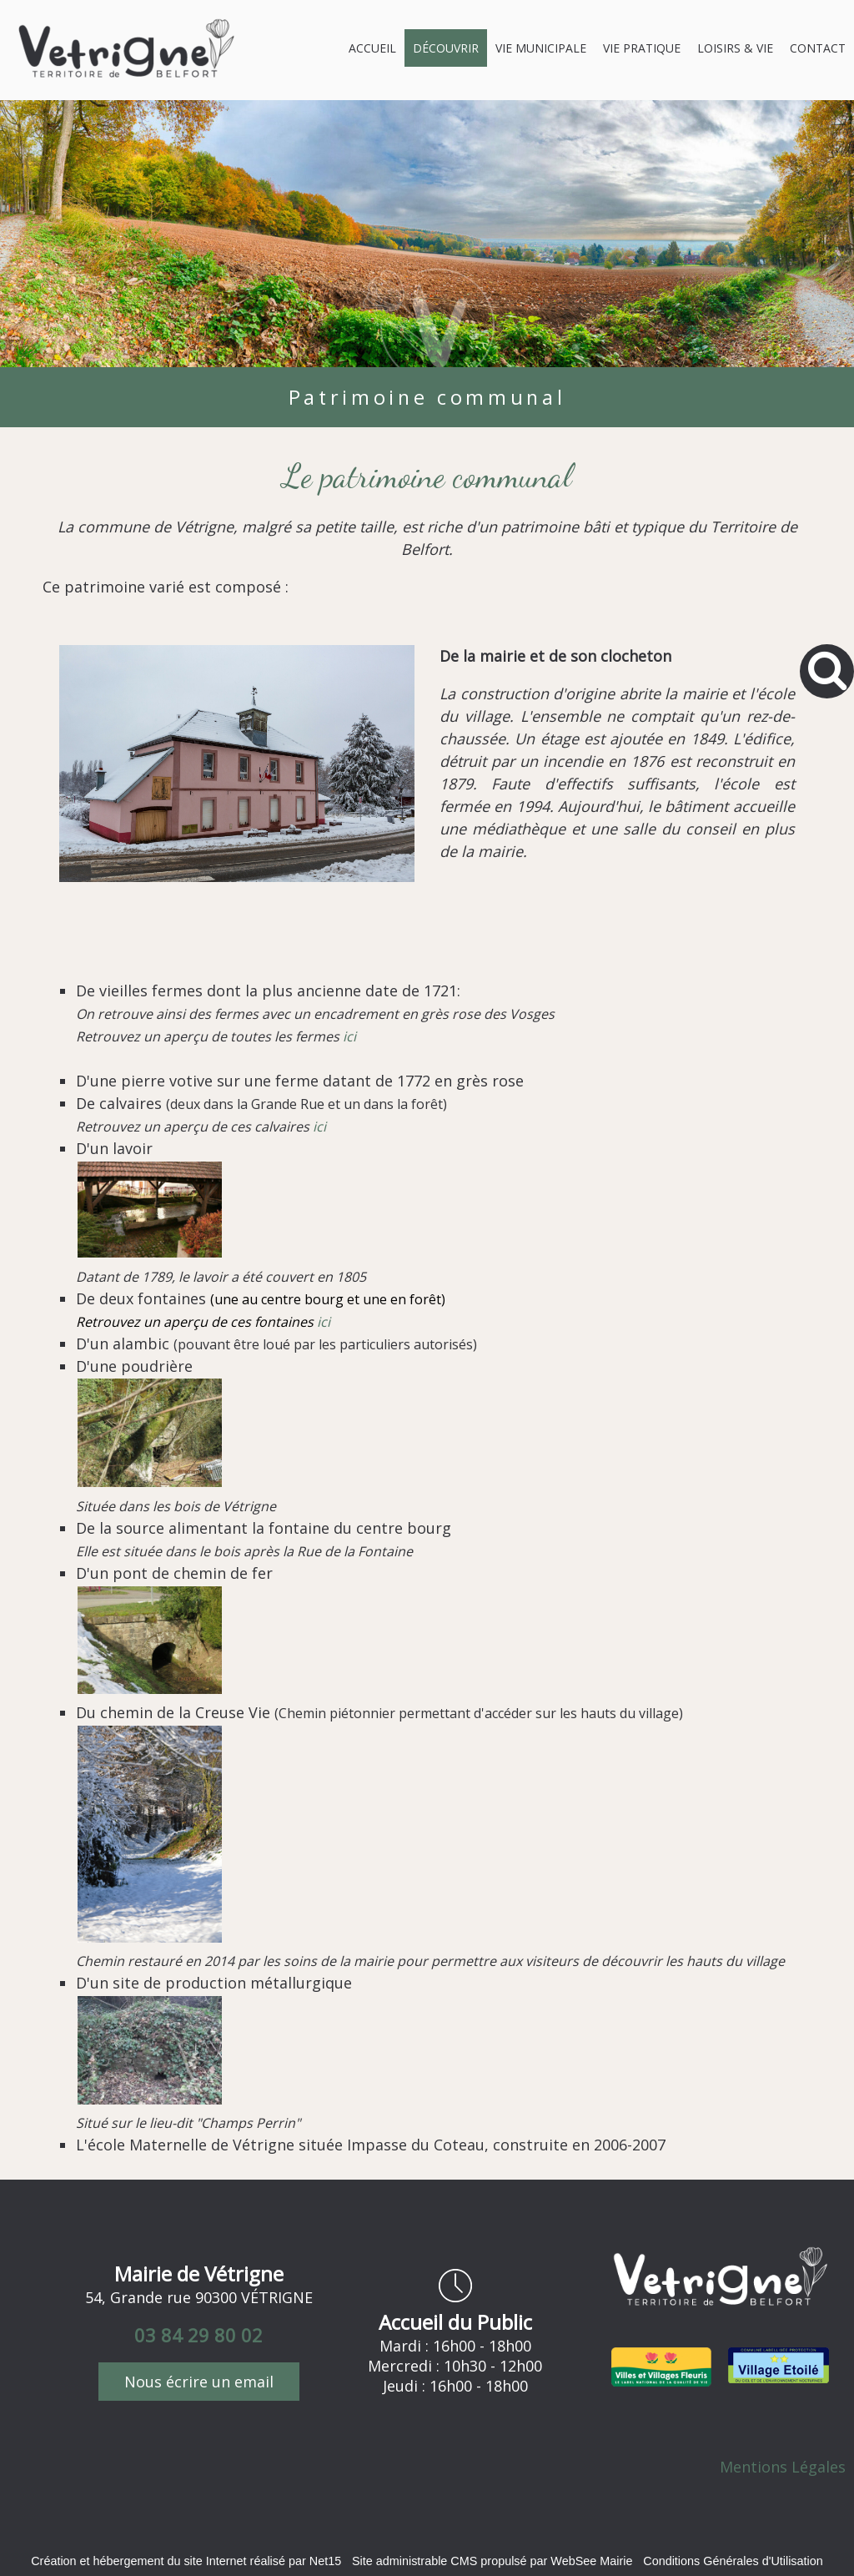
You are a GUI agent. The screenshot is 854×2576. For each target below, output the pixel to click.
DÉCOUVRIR (446, 48)
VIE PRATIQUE (642, 48)
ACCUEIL (372, 48)
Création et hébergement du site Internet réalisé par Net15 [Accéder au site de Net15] (186, 2561)
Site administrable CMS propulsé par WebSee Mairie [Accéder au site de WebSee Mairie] (492, 2561)
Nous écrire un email (199, 2382)
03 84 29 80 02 (198, 2334)
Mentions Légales (783, 2467)
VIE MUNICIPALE (540, 48)
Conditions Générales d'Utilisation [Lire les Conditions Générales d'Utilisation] (733, 2561)
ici (349, 1036)
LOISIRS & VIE (735, 48)
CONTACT (818, 48)
